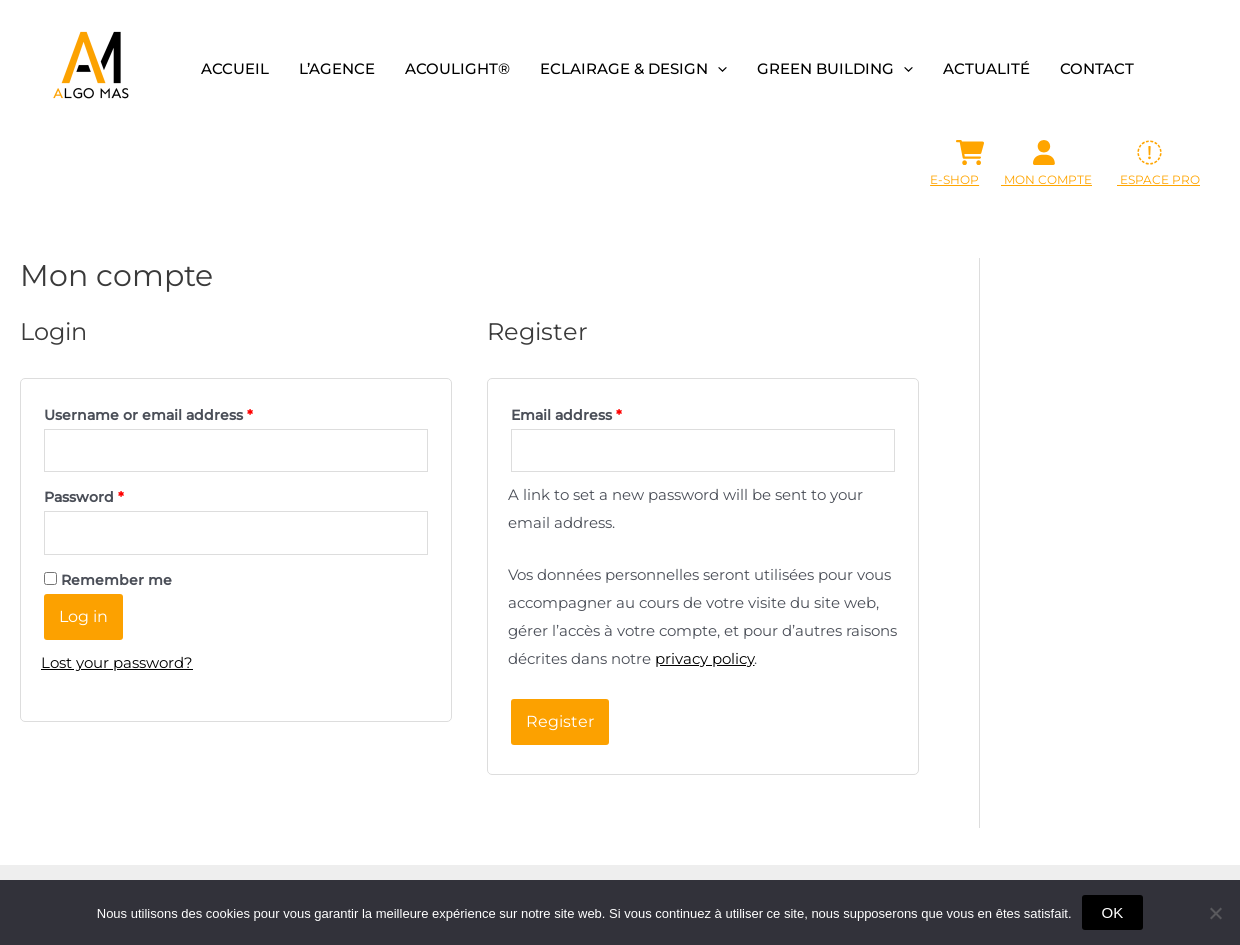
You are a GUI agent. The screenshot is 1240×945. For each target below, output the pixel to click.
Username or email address (148, 415)
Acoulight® (457, 68)
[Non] (1215, 913)
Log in (83, 616)
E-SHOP (954, 179)
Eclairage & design (633, 68)
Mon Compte (1046, 179)
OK (1113, 912)
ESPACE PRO (1158, 179)
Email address (566, 415)
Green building (835, 68)
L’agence (337, 68)
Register (560, 721)
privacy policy (704, 658)
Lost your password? (117, 662)
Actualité (986, 68)
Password (84, 497)
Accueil (235, 68)
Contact (1097, 68)
